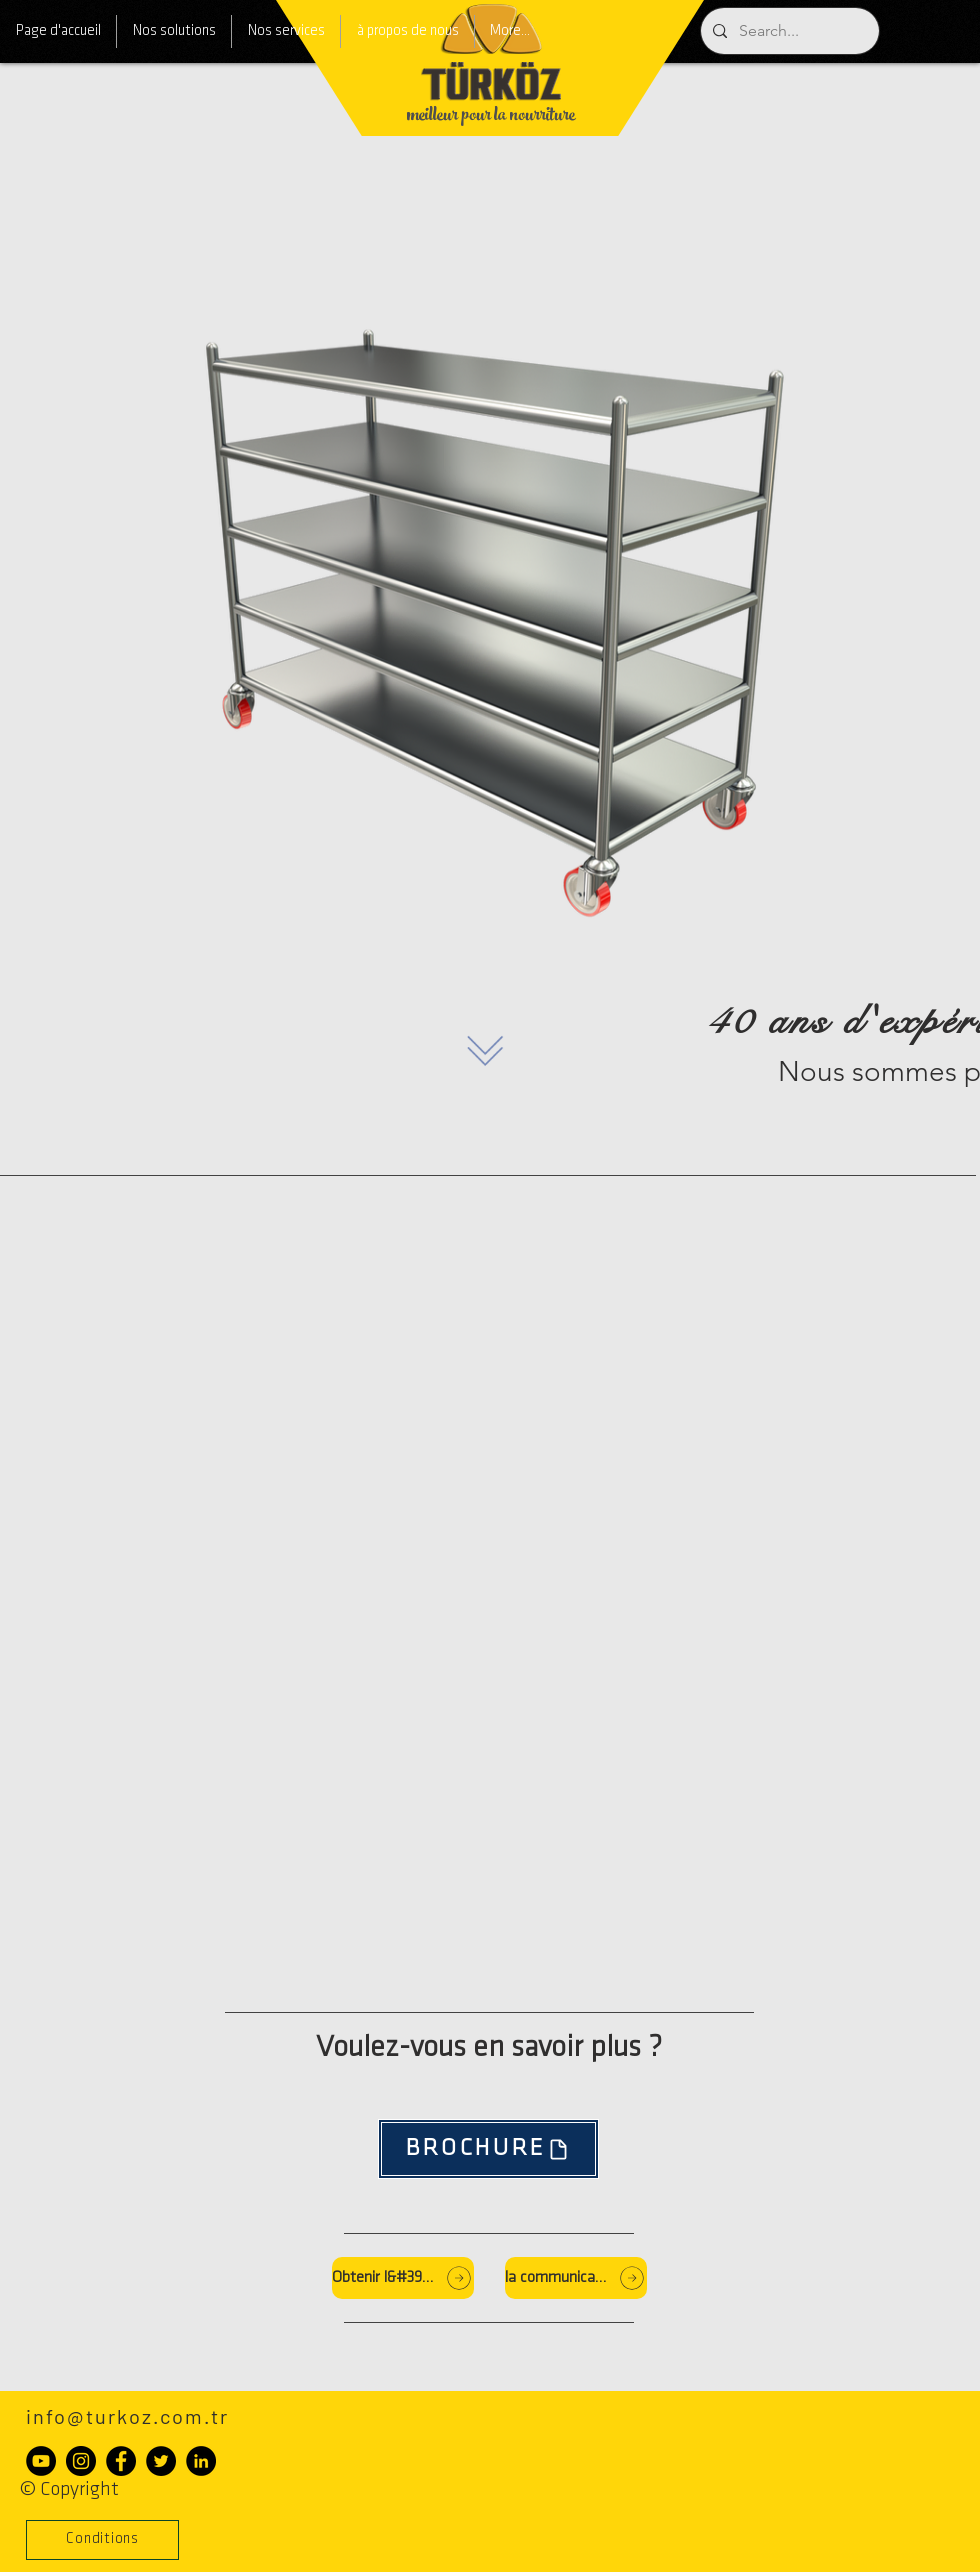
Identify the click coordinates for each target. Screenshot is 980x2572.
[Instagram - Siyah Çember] (81, 2461)
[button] (102, 2540)
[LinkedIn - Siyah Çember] (201, 2461)
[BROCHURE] (488, 2149)
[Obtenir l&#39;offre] (403, 2278)
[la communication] (576, 2278)
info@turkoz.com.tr (127, 2416)
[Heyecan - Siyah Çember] (161, 2461)
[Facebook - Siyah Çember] (121, 2461)
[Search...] (788, 31)
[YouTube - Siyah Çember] (41, 2461)
